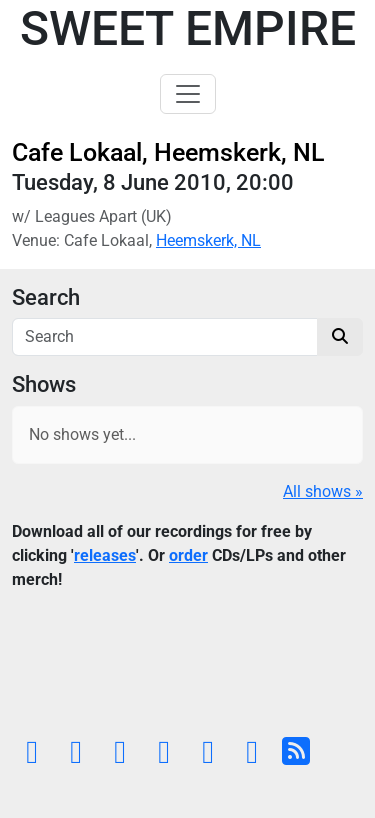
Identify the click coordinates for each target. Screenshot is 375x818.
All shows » (323, 491)
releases (105, 555)
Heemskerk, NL (208, 240)
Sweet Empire (188, 28)
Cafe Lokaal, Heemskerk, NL (168, 152)
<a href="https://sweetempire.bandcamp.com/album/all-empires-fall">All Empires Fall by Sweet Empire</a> (187, 668)
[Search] (165, 337)
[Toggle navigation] (188, 94)
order (188, 555)
